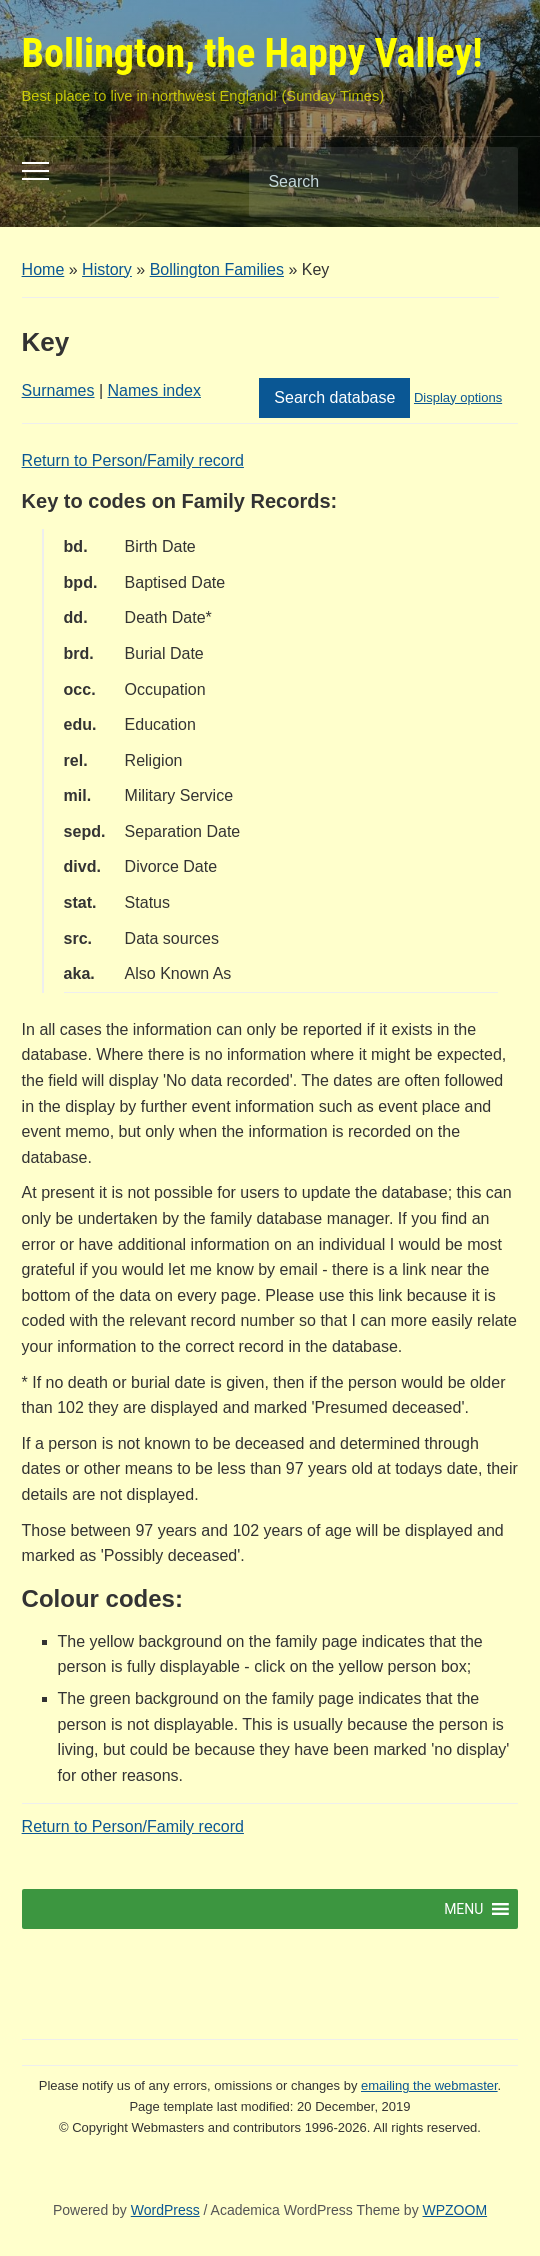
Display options (458, 397)
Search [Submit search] (486, 182)
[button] (463, 1909)
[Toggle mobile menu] (35, 171)
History (107, 269)
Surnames (58, 390)
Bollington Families (217, 269)
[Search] (358, 182)
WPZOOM (455, 2210)
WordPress (165, 2210)
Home (43, 269)
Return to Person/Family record (133, 460)
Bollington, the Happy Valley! (252, 53)
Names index (154, 390)
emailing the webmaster (429, 2085)
